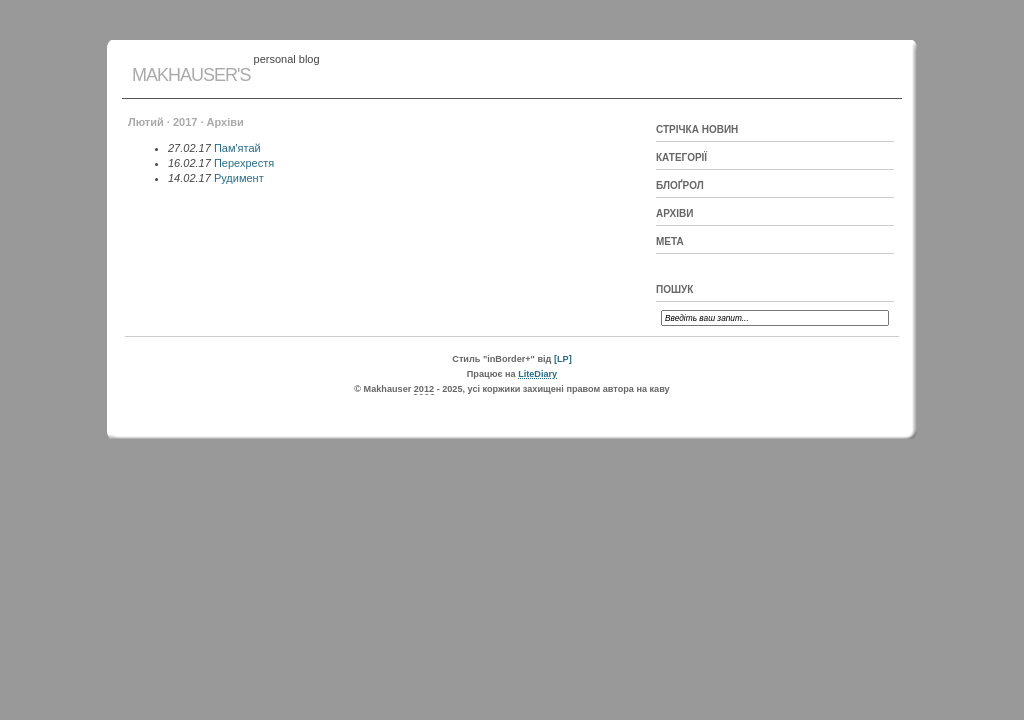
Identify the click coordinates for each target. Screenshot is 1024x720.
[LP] (563, 359)
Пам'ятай (237, 148)
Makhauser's (191, 75)
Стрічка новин (697, 129)
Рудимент (239, 178)
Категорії (681, 157)
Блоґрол (680, 185)
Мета (670, 241)
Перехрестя (244, 163)
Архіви (674, 213)
